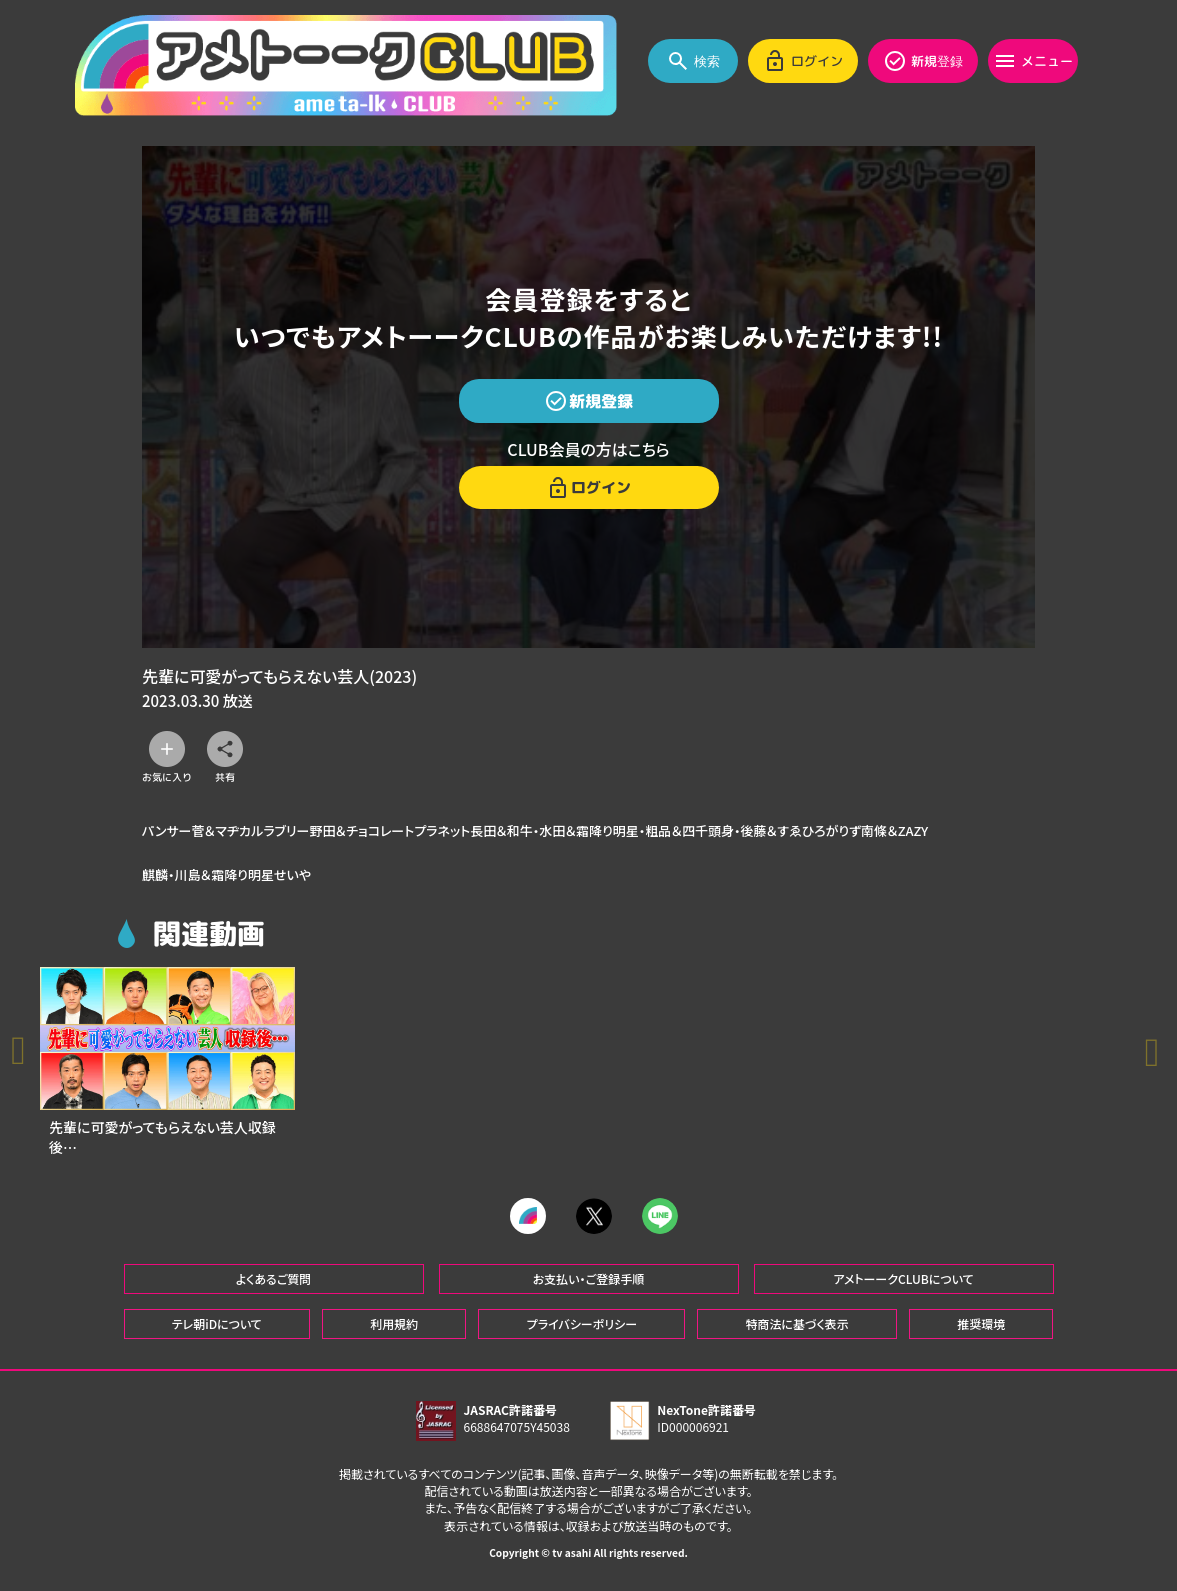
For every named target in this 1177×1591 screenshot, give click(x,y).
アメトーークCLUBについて (903, 1285)
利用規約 (394, 1330)
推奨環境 (981, 1330)
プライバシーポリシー (582, 1330)
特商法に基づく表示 (796, 1330)
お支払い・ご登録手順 (588, 1285)
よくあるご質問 (274, 1285)
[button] (1157, 1057)
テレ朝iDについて (217, 1330)
